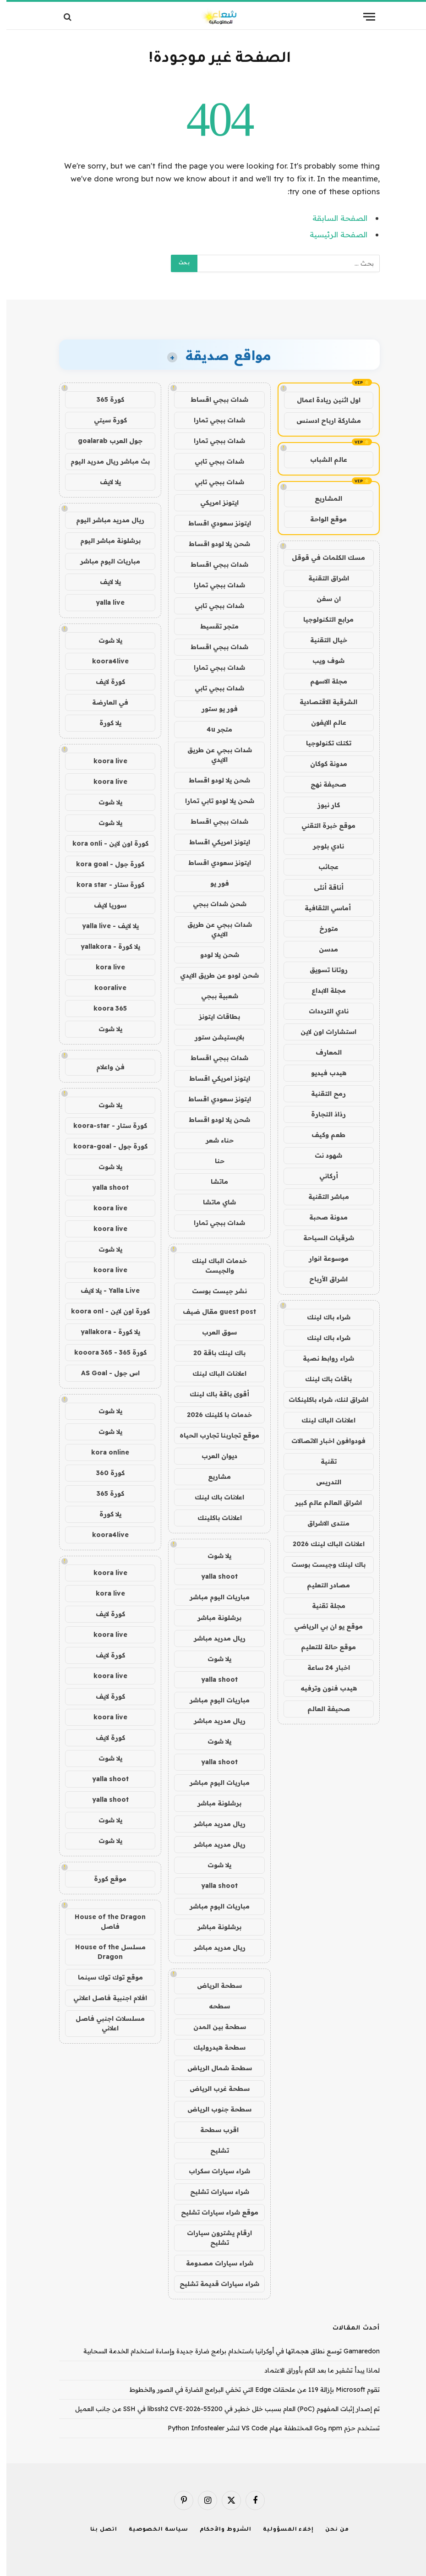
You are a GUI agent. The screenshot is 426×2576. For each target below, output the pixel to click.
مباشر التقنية (322, 1196)
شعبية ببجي (213, 996)
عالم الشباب (322, 459)
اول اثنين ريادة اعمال (322, 400)
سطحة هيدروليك (213, 2047)
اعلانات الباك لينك (322, 1420)
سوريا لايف (103, 905)
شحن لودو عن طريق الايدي (213, 975)
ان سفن (322, 599)
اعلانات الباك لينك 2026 (322, 1544)
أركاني (322, 1176)
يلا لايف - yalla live (104, 926)
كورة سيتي (103, 420)
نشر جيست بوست (213, 1291)
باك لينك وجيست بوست (322, 1564)
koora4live (104, 661)
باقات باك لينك (322, 1379)
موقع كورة (103, 1879)
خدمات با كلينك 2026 (213, 1415)
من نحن (330, 2530)
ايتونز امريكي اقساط (213, 842)
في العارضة (104, 702)
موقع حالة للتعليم (322, 1647)
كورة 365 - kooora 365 (104, 1352)
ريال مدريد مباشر (213, 1638)
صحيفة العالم (322, 1709)
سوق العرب (213, 1332)
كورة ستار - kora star (104, 885)
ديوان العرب (213, 1456)
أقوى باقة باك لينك (213, 1394)
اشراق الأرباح (322, 1279)
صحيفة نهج (322, 784)
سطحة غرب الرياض (213, 2088)
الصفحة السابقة (333, 218)
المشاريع (322, 498)
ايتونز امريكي (213, 502)
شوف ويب (322, 660)
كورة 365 (104, 399)
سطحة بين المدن (213, 2027)
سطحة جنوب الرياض (213, 2109)
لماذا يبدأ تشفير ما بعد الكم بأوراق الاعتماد (315, 2370)
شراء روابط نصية (322, 1358)
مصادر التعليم (322, 1585)
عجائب (322, 867)
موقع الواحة (322, 519)
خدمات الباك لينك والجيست (213, 1265)
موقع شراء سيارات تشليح (213, 2212)
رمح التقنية (322, 1093)
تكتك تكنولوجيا (322, 743)
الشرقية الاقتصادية (322, 702)
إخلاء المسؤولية (282, 2530)
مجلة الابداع (322, 990)
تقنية (322, 1461)
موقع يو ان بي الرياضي (322, 1626)
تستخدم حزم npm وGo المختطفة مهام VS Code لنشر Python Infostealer (267, 2428)
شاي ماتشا (213, 1202)
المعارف (322, 1052)
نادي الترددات (322, 1011)
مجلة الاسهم (322, 681)
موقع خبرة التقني (322, 825)
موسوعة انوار (322, 1258)
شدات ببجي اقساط (213, 399)
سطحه (213, 2006)
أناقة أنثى (322, 887)
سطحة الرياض (213, 1985)
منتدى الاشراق (322, 1523)
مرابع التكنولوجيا (322, 619)
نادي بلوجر (322, 846)
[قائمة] (363, 16)
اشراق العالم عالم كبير (322, 1503)
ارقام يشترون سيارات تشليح (213, 2238)
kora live (104, 967)
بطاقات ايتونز (213, 1016)
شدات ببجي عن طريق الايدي (213, 755)
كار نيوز (322, 805)
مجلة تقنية (322, 1606)
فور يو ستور (213, 709)
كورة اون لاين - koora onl (104, 1311)
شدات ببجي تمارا (213, 420)
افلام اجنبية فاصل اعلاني (104, 1998)
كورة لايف (104, 682)
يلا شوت (213, 1556)
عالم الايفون (322, 722)
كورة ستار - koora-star (104, 1125)
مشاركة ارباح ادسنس (322, 420)
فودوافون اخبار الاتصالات (322, 1441)
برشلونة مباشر (213, 1617)
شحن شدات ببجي (213, 904)
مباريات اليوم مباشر (213, 1597)
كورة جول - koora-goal (104, 1146)
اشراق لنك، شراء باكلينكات (322, 1399)
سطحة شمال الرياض (213, 2068)
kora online (104, 1452)
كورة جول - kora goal (104, 864)
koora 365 (103, 1008)
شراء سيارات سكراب (213, 2171)
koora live (104, 761)
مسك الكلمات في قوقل (322, 557)
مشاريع (213, 1476)
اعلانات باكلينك (213, 1518)
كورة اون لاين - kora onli (104, 843)
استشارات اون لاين (322, 1032)
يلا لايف (104, 482)
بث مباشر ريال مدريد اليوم (103, 461)
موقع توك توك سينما (104, 1977)
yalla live (103, 602)
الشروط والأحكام (219, 2530)
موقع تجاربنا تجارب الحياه (213, 1435)
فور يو (213, 883)
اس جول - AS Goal (104, 1373)
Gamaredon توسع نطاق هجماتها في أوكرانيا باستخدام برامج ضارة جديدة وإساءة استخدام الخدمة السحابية (225, 2351)
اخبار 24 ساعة (322, 1667)
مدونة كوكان (322, 764)
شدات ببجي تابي (213, 461)
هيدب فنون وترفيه (322, 1688)
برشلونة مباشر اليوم (104, 540)
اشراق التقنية (322, 578)
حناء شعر (213, 1140)
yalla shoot (213, 1576)
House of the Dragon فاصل (103, 1922)
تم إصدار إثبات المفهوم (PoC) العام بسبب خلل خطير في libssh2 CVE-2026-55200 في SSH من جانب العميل (221, 2409)
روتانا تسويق (322, 970)
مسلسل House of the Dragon (104, 1952)
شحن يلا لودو (213, 955)
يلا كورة (104, 723)
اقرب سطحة (213, 2130)
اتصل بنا (97, 2530)
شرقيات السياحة (322, 1238)
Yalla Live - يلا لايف (103, 1290)
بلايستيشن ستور (213, 1037)
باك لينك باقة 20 (213, 1353)
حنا (213, 1161)
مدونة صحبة (322, 1217)
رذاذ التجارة (322, 1114)
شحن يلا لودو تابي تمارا (213, 801)
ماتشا (213, 1181)
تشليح (213, 2150)
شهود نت (322, 1155)
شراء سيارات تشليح (213, 2192)
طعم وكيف (322, 1135)
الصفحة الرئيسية (332, 234)
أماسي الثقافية (322, 908)
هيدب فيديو (322, 1073)
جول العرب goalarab (103, 441)
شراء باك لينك (322, 1317)
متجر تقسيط (213, 626)
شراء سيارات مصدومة (213, 2263)
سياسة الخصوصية (152, 2530)
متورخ (322, 928)
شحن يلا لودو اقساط (213, 544)
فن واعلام (104, 1067)
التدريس (322, 1482)
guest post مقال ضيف (213, 1311)
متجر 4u (213, 729)
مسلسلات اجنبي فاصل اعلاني (103, 2023)
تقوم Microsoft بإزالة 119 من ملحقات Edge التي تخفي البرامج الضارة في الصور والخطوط (248, 2389)
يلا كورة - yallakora (104, 946)
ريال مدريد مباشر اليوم (104, 520)
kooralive (104, 988)
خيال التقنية (322, 640)
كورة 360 (104, 1473)
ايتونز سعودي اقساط (213, 523)
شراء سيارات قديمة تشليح (213, 2284)
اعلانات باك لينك (213, 1497)
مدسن (322, 949)
